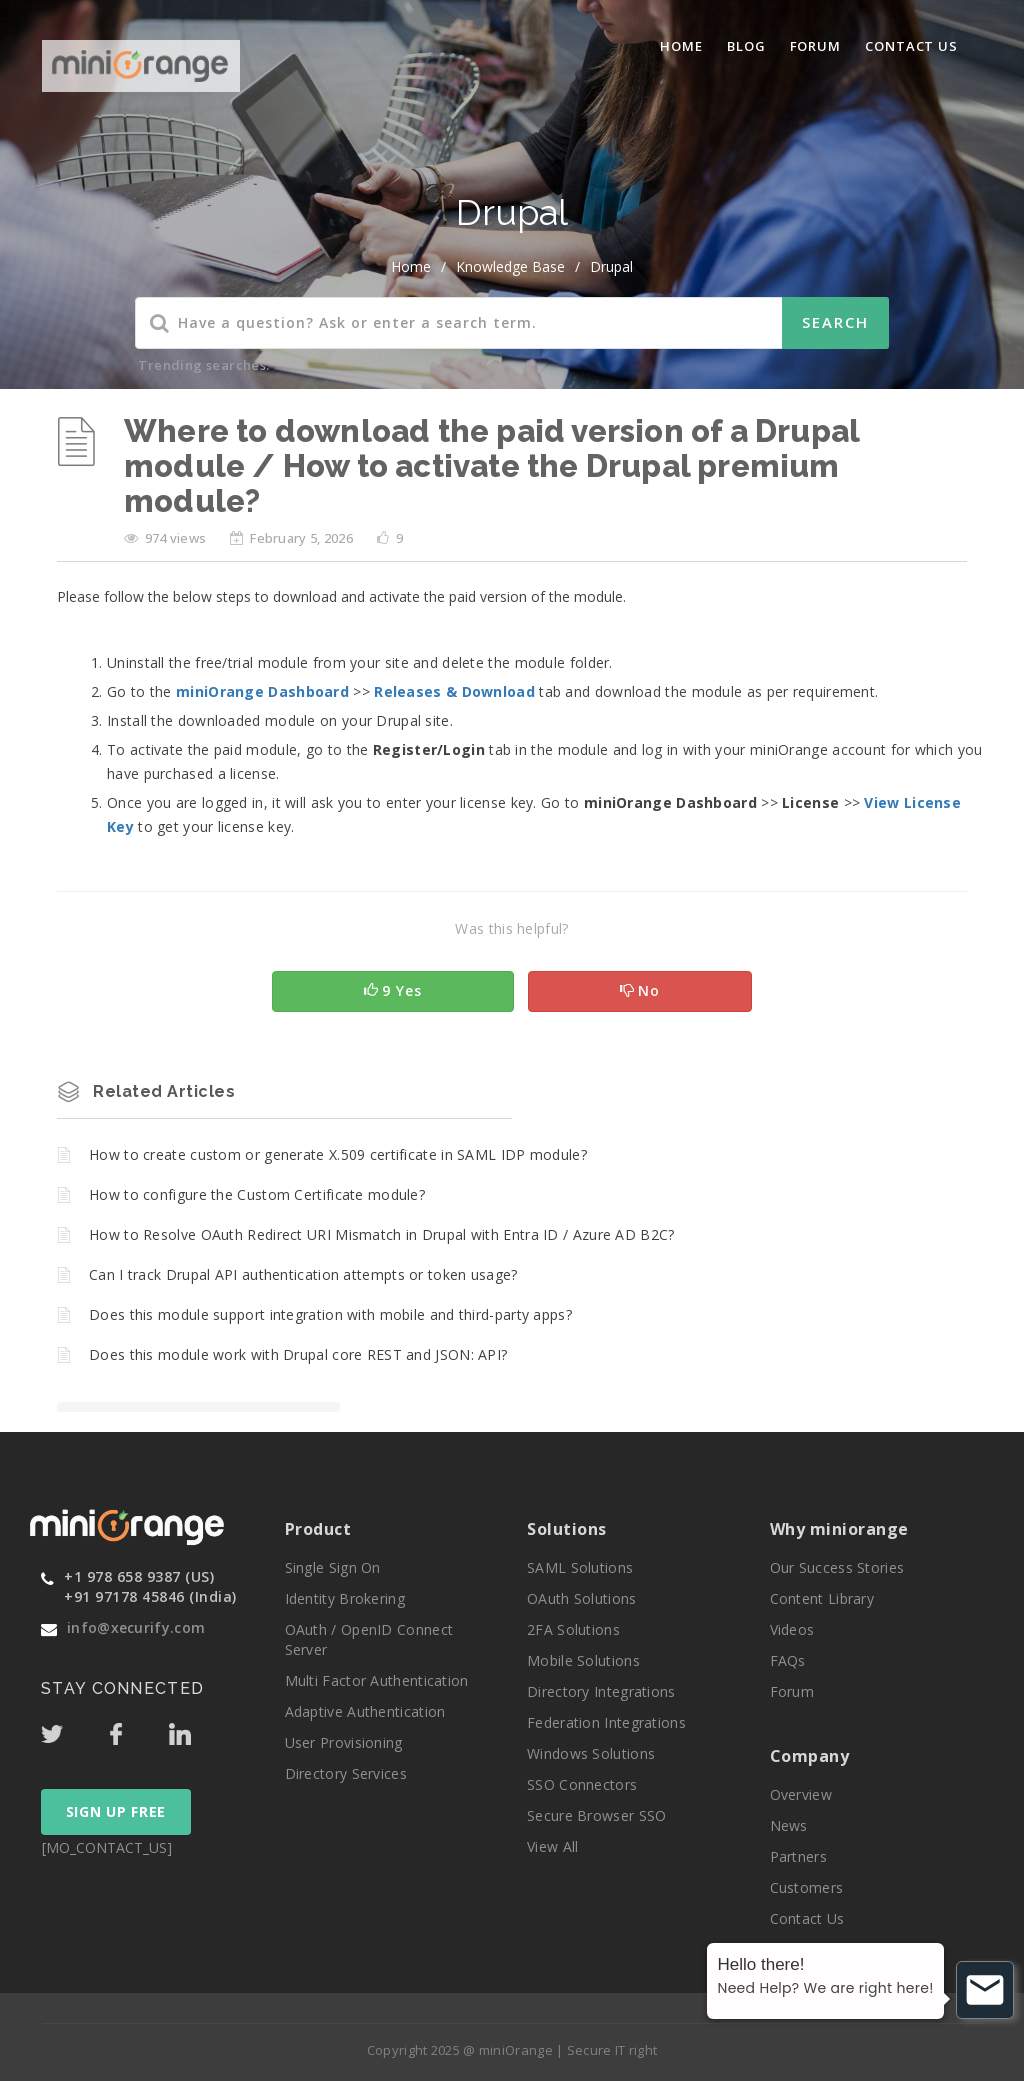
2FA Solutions (573, 1629)
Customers (807, 1887)
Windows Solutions (591, 1753)
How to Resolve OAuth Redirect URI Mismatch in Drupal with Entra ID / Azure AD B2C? (382, 1234)
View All (552, 1846)
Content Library (822, 1598)
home (411, 266)
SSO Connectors (582, 1784)
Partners (798, 1856)
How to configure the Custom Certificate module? (257, 1194)
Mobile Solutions (583, 1660)
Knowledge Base (510, 266)
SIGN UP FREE (116, 1811)
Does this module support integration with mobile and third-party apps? (330, 1314)
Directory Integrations (601, 1691)
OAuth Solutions (582, 1598)
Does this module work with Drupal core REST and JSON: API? (298, 1354)
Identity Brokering (345, 1598)
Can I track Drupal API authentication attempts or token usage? (303, 1274)
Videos (792, 1629)
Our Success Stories (837, 1567)
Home (681, 46)
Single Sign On (333, 1567)
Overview (801, 1794)
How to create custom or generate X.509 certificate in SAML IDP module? (338, 1154)
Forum (816, 46)
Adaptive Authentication (365, 1711)
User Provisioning (344, 1742)
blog (746, 46)
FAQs (788, 1660)
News (789, 1825)
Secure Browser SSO (596, 1815)
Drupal (611, 266)
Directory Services (346, 1773)
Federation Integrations (606, 1722)
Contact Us (911, 46)
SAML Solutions (580, 1567)
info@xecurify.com (136, 1627)
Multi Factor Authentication (377, 1680)
